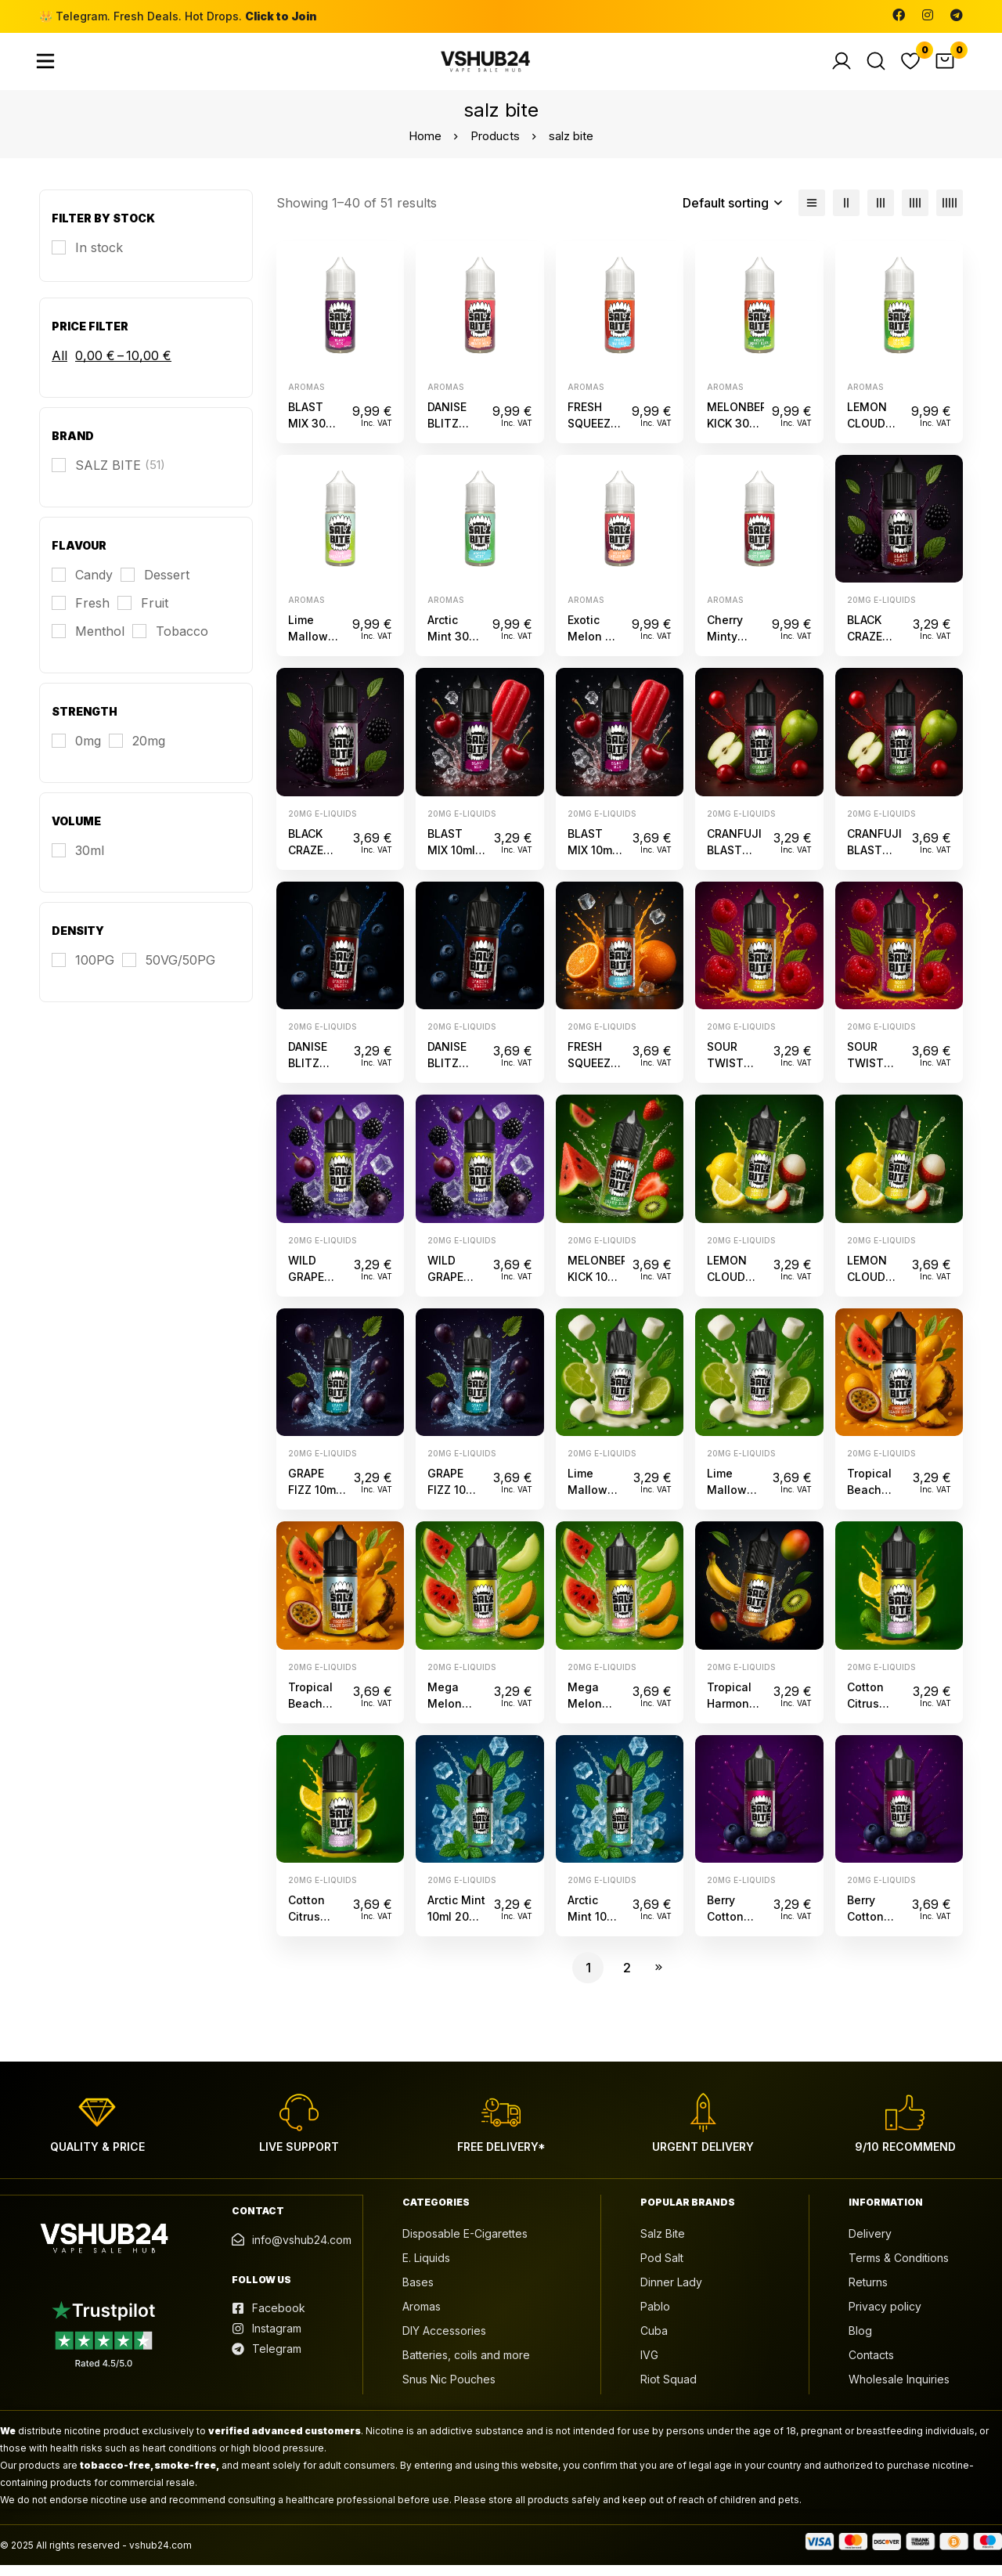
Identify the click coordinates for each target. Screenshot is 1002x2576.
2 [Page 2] (627, 1978)
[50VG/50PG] (168, 971)
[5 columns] (949, 213)
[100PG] (83, 971)
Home (425, 146)
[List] (811, 213)
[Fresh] (81, 614)
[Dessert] (155, 585)
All (59, 366)
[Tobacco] (170, 642)
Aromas (306, 397)
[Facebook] (899, 14)
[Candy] (82, 585)
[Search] (876, 67)
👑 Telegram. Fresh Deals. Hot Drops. (178, 16)
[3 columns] (880, 213)
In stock (99, 258)
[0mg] (76, 751)
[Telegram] (956, 14)
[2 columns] (846, 213)
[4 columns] (915, 213)
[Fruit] (142, 614)
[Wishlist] (910, 67)
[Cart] (945, 67)
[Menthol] (88, 642)
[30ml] (78, 861)
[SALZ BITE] (108, 476)
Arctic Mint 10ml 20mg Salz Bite (456, 1927)
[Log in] (841, 67)
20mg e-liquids (881, 610)
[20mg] (137, 751)
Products (495, 146)
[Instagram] (928, 14)
